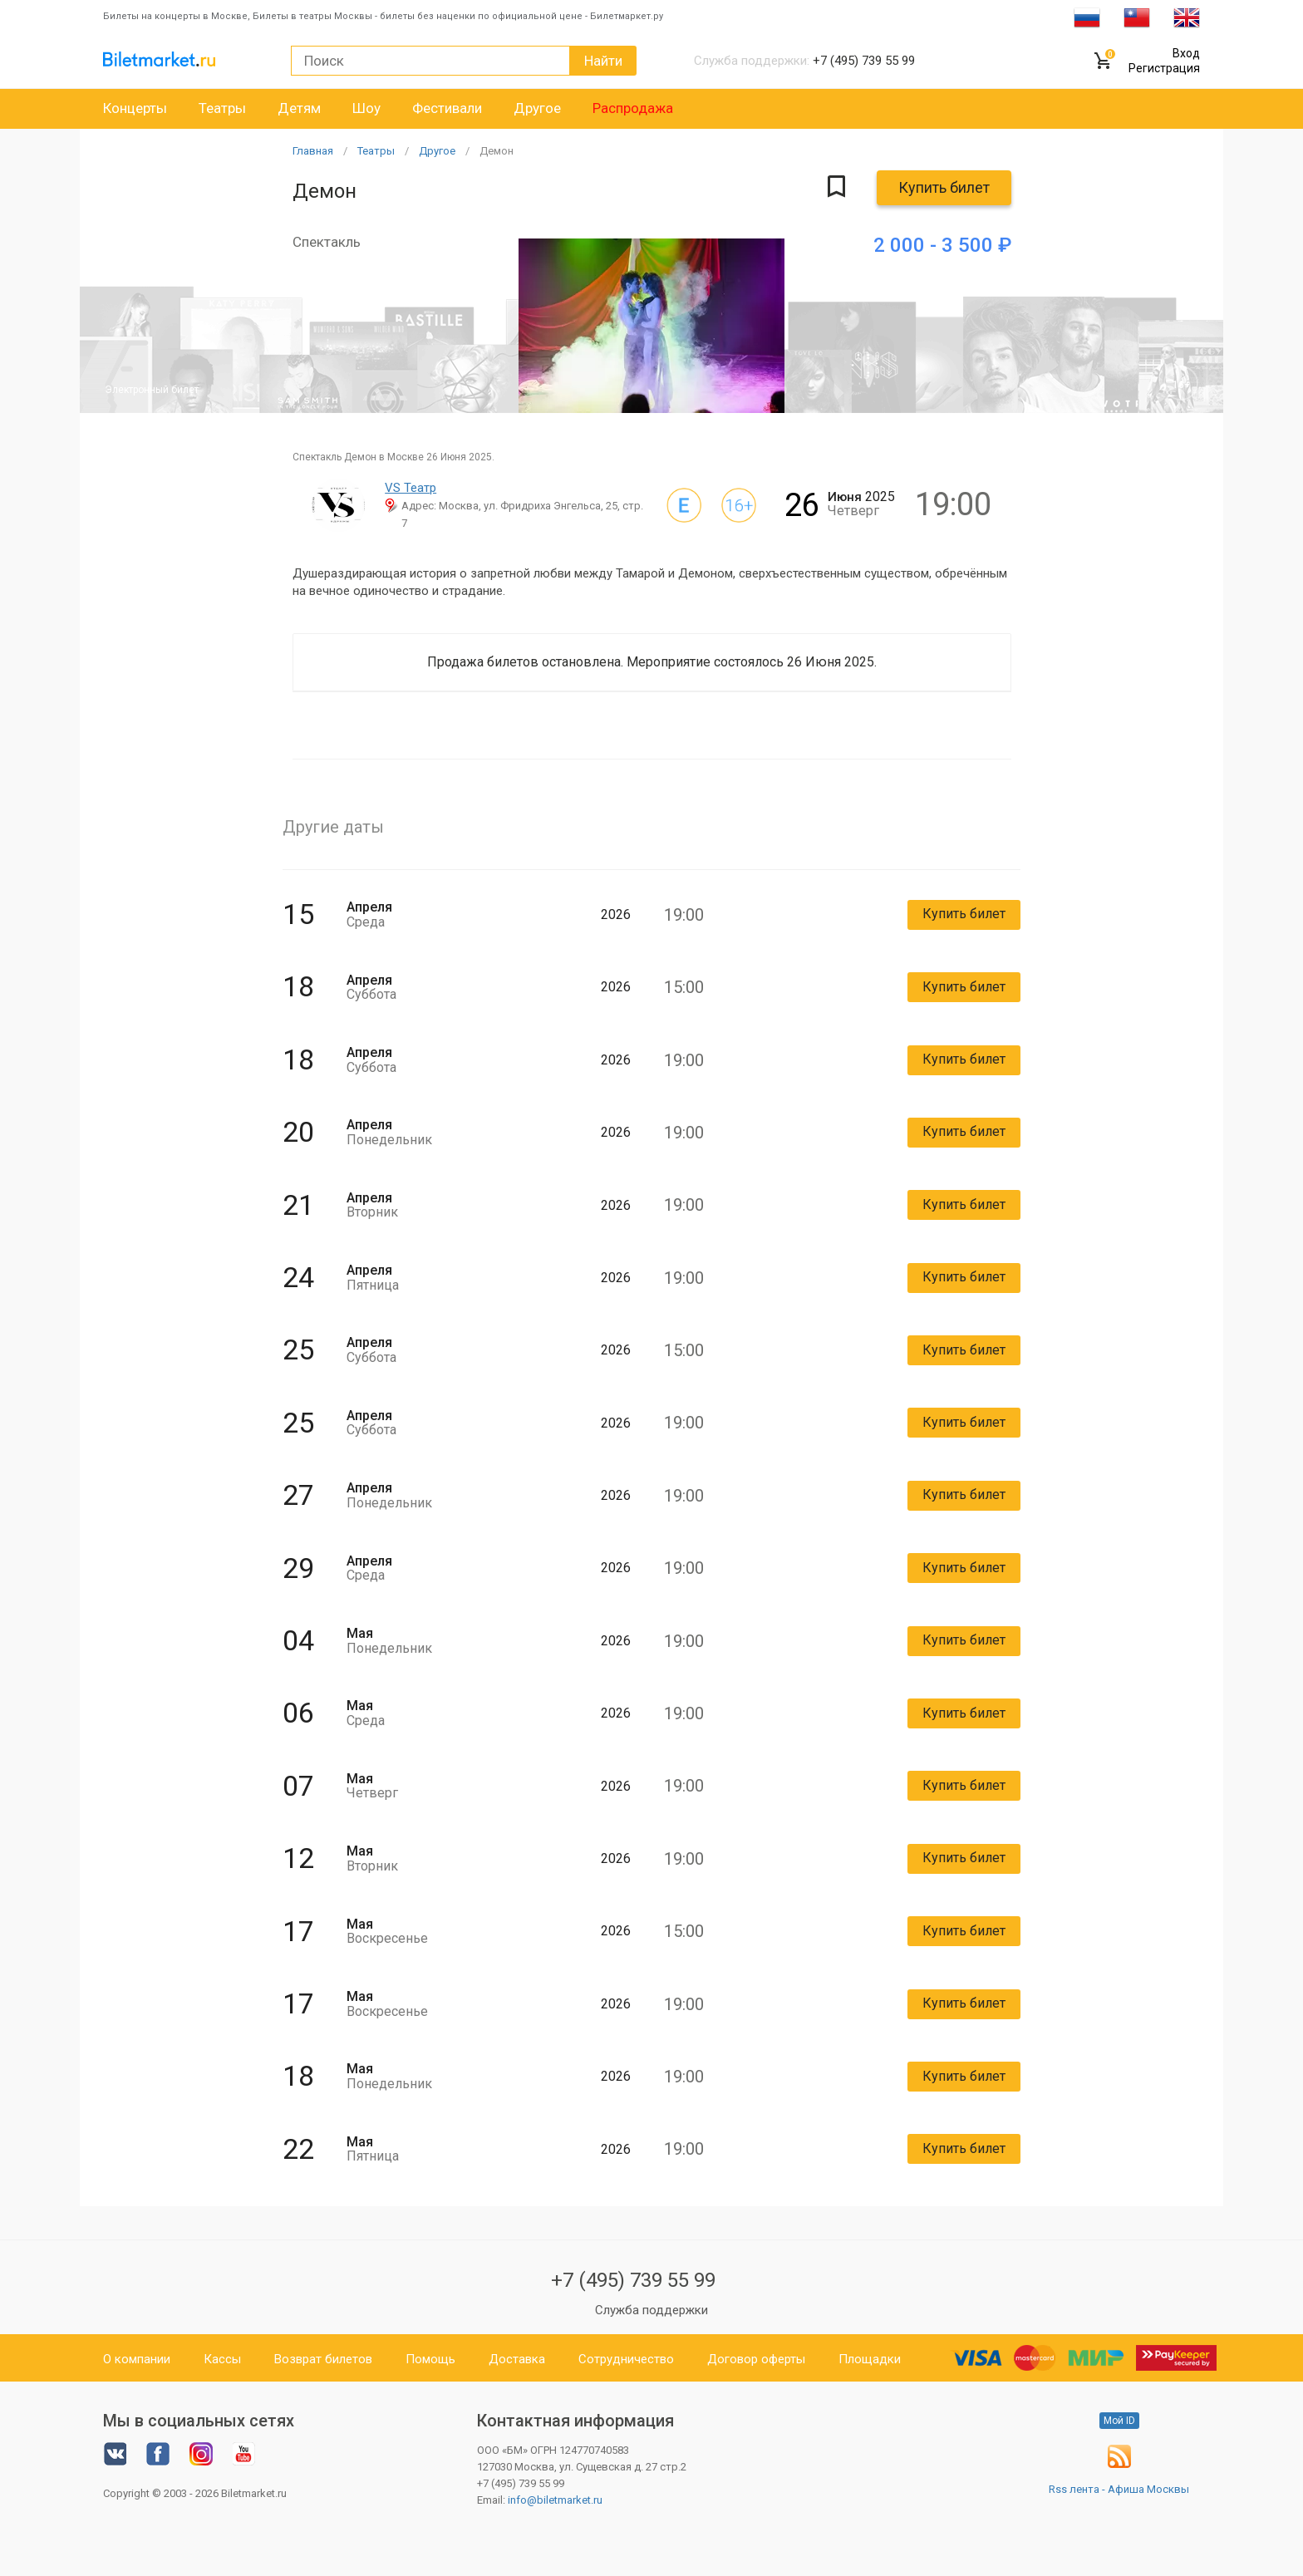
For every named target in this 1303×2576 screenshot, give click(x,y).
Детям (299, 108)
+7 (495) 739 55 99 (633, 2280)
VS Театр (410, 487)
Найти (603, 60)
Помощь (430, 2359)
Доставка (517, 2359)
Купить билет (944, 187)
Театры (222, 108)
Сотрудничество (626, 2359)
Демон (496, 151)
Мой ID (1119, 2420)
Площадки (869, 2359)
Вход (1186, 53)
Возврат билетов (323, 2359)
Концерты (135, 108)
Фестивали (447, 108)
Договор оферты (756, 2359)
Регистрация (1164, 68)
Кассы (222, 2359)
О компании (136, 2359)
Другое (537, 108)
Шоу (366, 108)
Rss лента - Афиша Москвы (1119, 2489)
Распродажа (632, 108)
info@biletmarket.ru (555, 2500)
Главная (313, 151)
